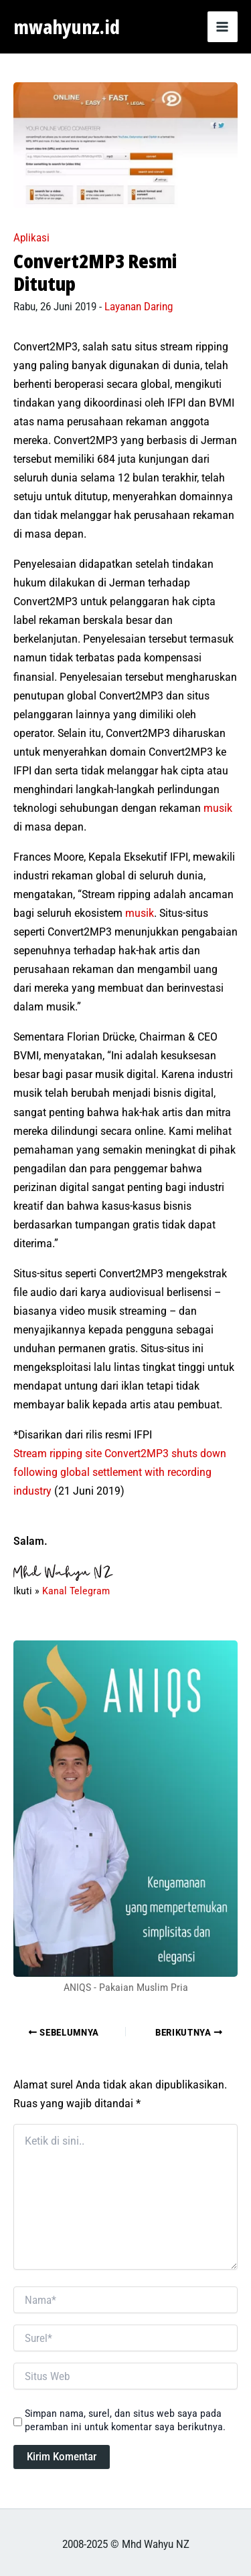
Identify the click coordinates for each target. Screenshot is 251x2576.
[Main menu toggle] (222, 26)
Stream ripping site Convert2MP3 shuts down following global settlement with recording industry (119, 1471)
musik (217, 808)
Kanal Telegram (76, 1591)
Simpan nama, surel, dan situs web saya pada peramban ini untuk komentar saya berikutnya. (125, 2420)
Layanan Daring (138, 306)
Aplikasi (31, 237)
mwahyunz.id (66, 26)
